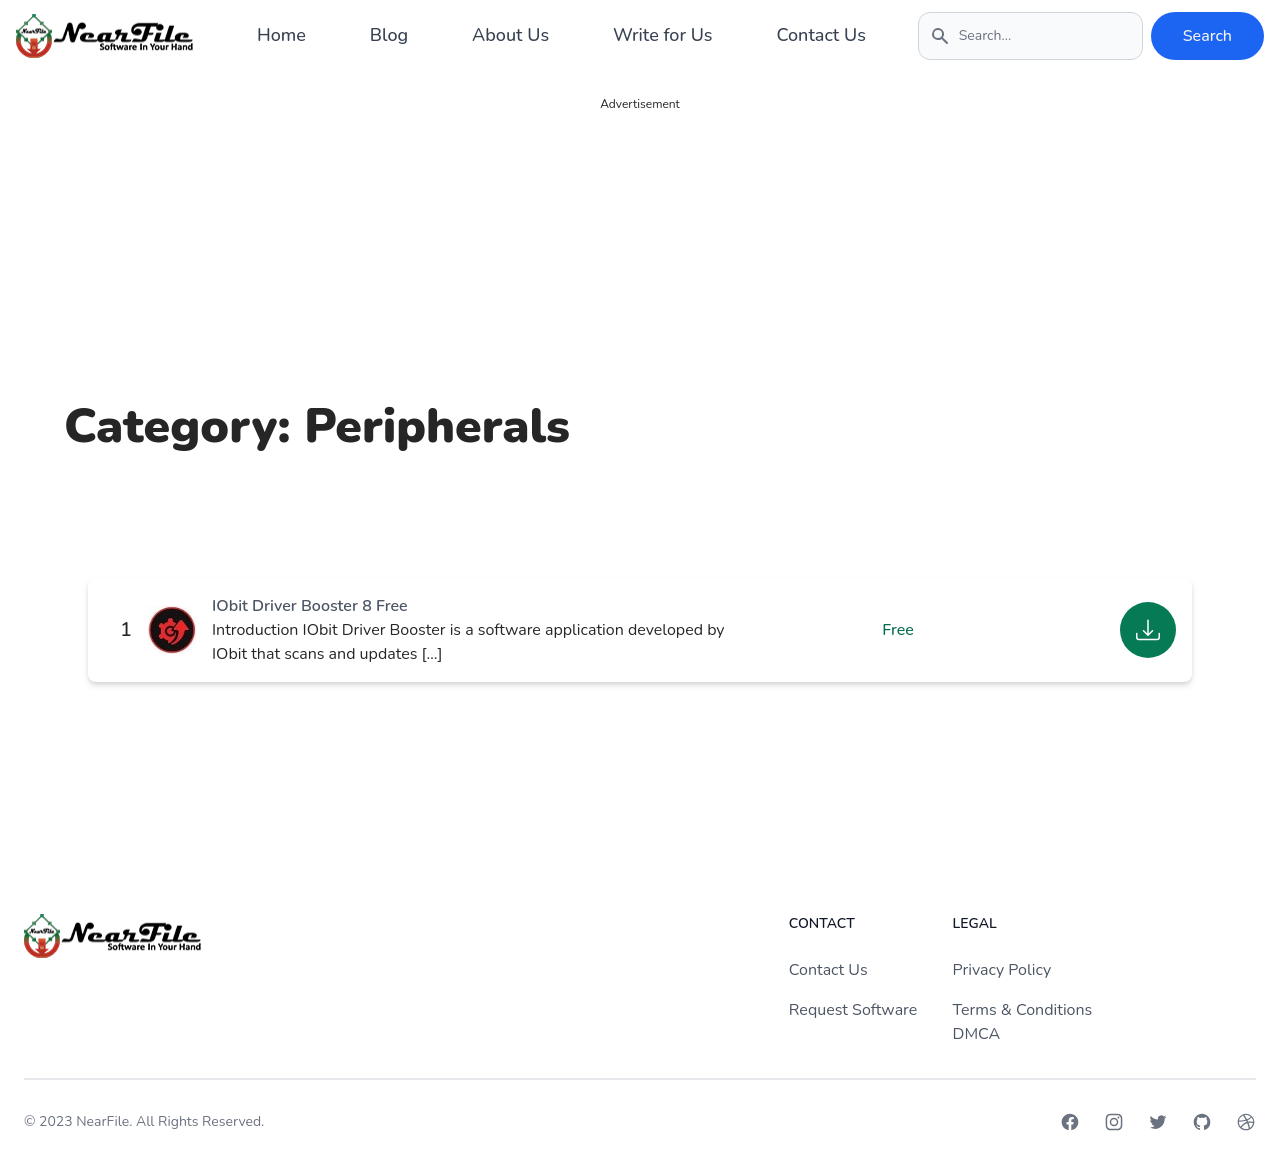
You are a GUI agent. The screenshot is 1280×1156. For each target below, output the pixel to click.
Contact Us (821, 35)
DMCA (977, 1034)
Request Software (853, 1010)
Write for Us (662, 35)
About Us (510, 35)
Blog (389, 35)
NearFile (102, 1121)
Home (281, 35)
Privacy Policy (1002, 970)
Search (1207, 36)
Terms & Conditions (1023, 1010)
